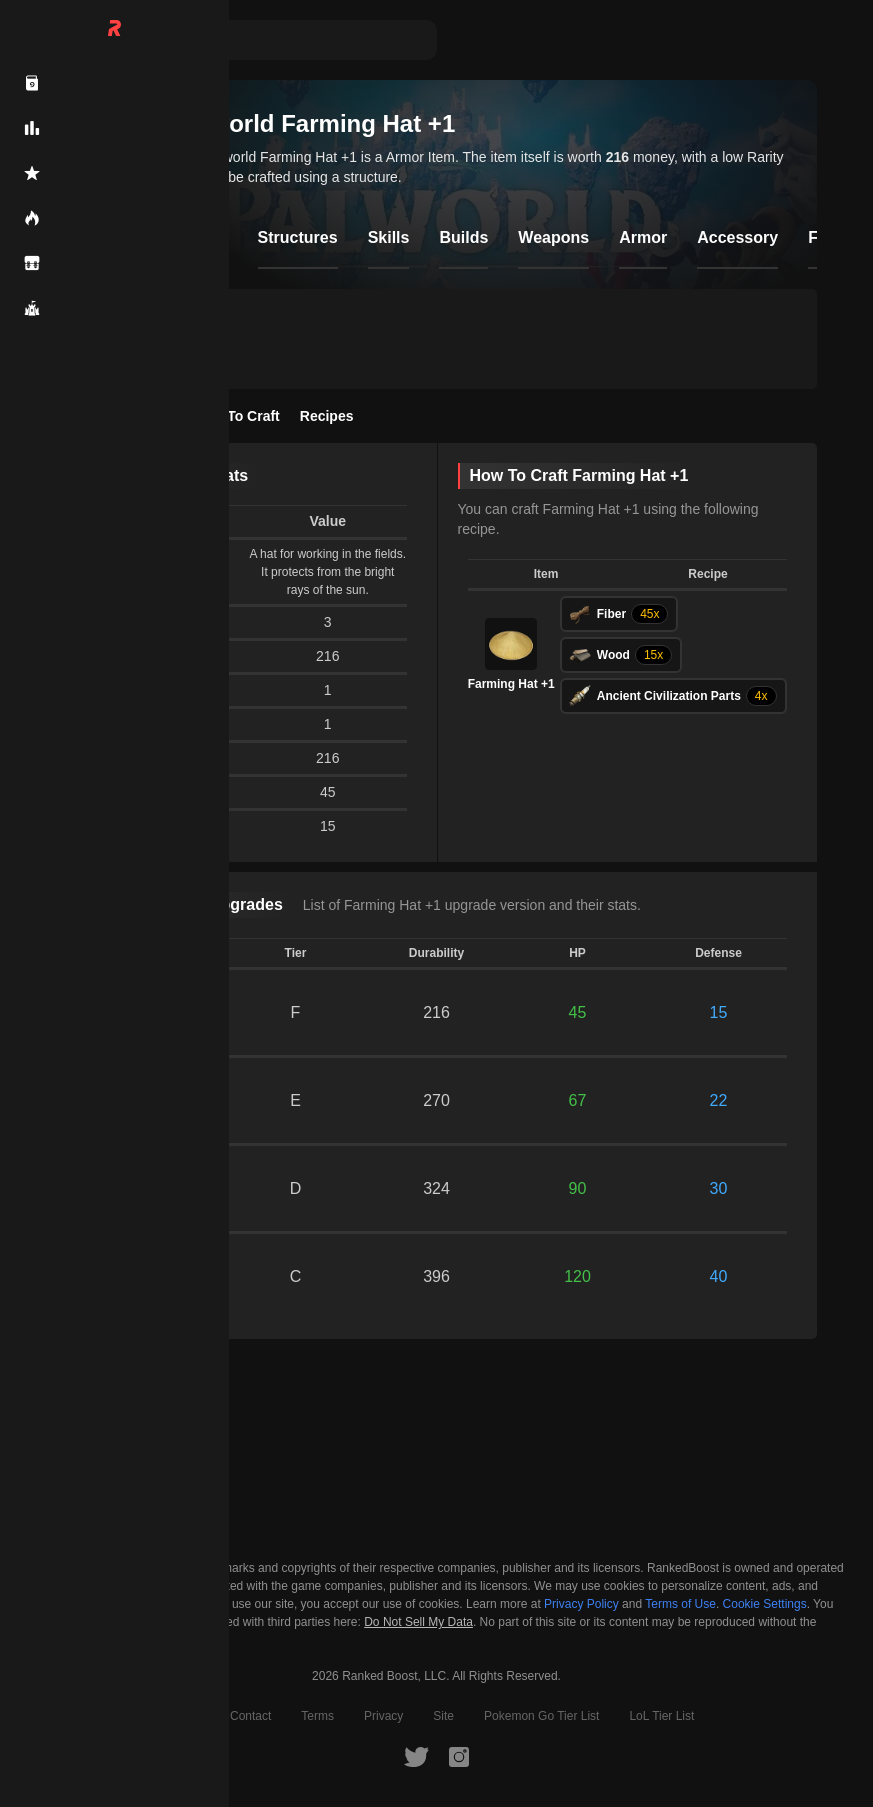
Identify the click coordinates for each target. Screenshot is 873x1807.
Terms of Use (680, 1604)
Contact (250, 1716)
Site (443, 1716)
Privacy (383, 1716)
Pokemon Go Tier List (541, 1716)
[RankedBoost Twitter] (416, 1756)
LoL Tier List (661, 1716)
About (184, 1716)
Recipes (327, 416)
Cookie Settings (765, 1604)
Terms (317, 1716)
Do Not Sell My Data (418, 1622)
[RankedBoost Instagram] (459, 1756)
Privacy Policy (581, 1604)
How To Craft (237, 416)
